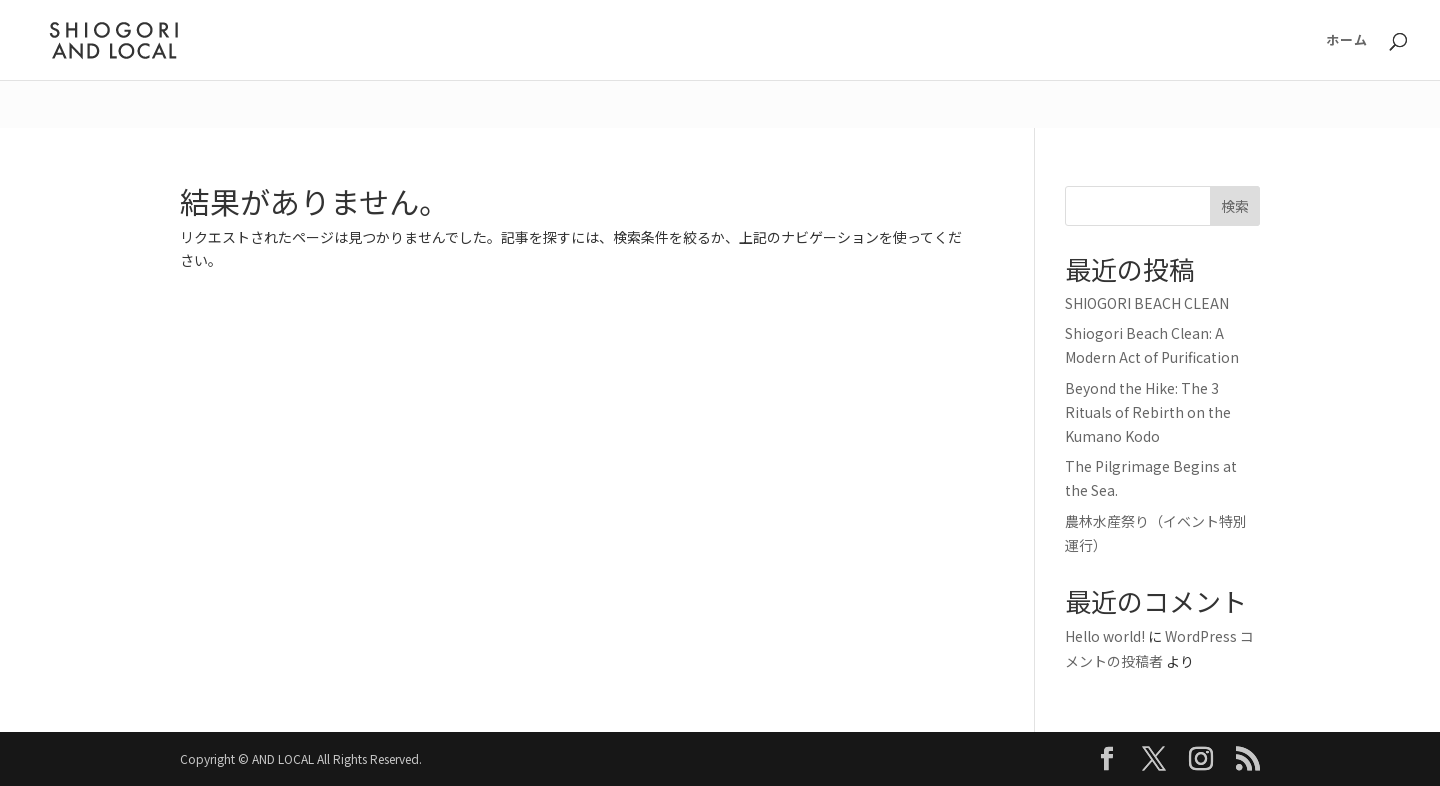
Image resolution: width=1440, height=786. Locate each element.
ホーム (1347, 41)
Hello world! (1105, 636)
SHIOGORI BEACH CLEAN (1147, 303)
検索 (1235, 206)
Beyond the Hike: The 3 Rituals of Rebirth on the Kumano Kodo (1148, 412)
